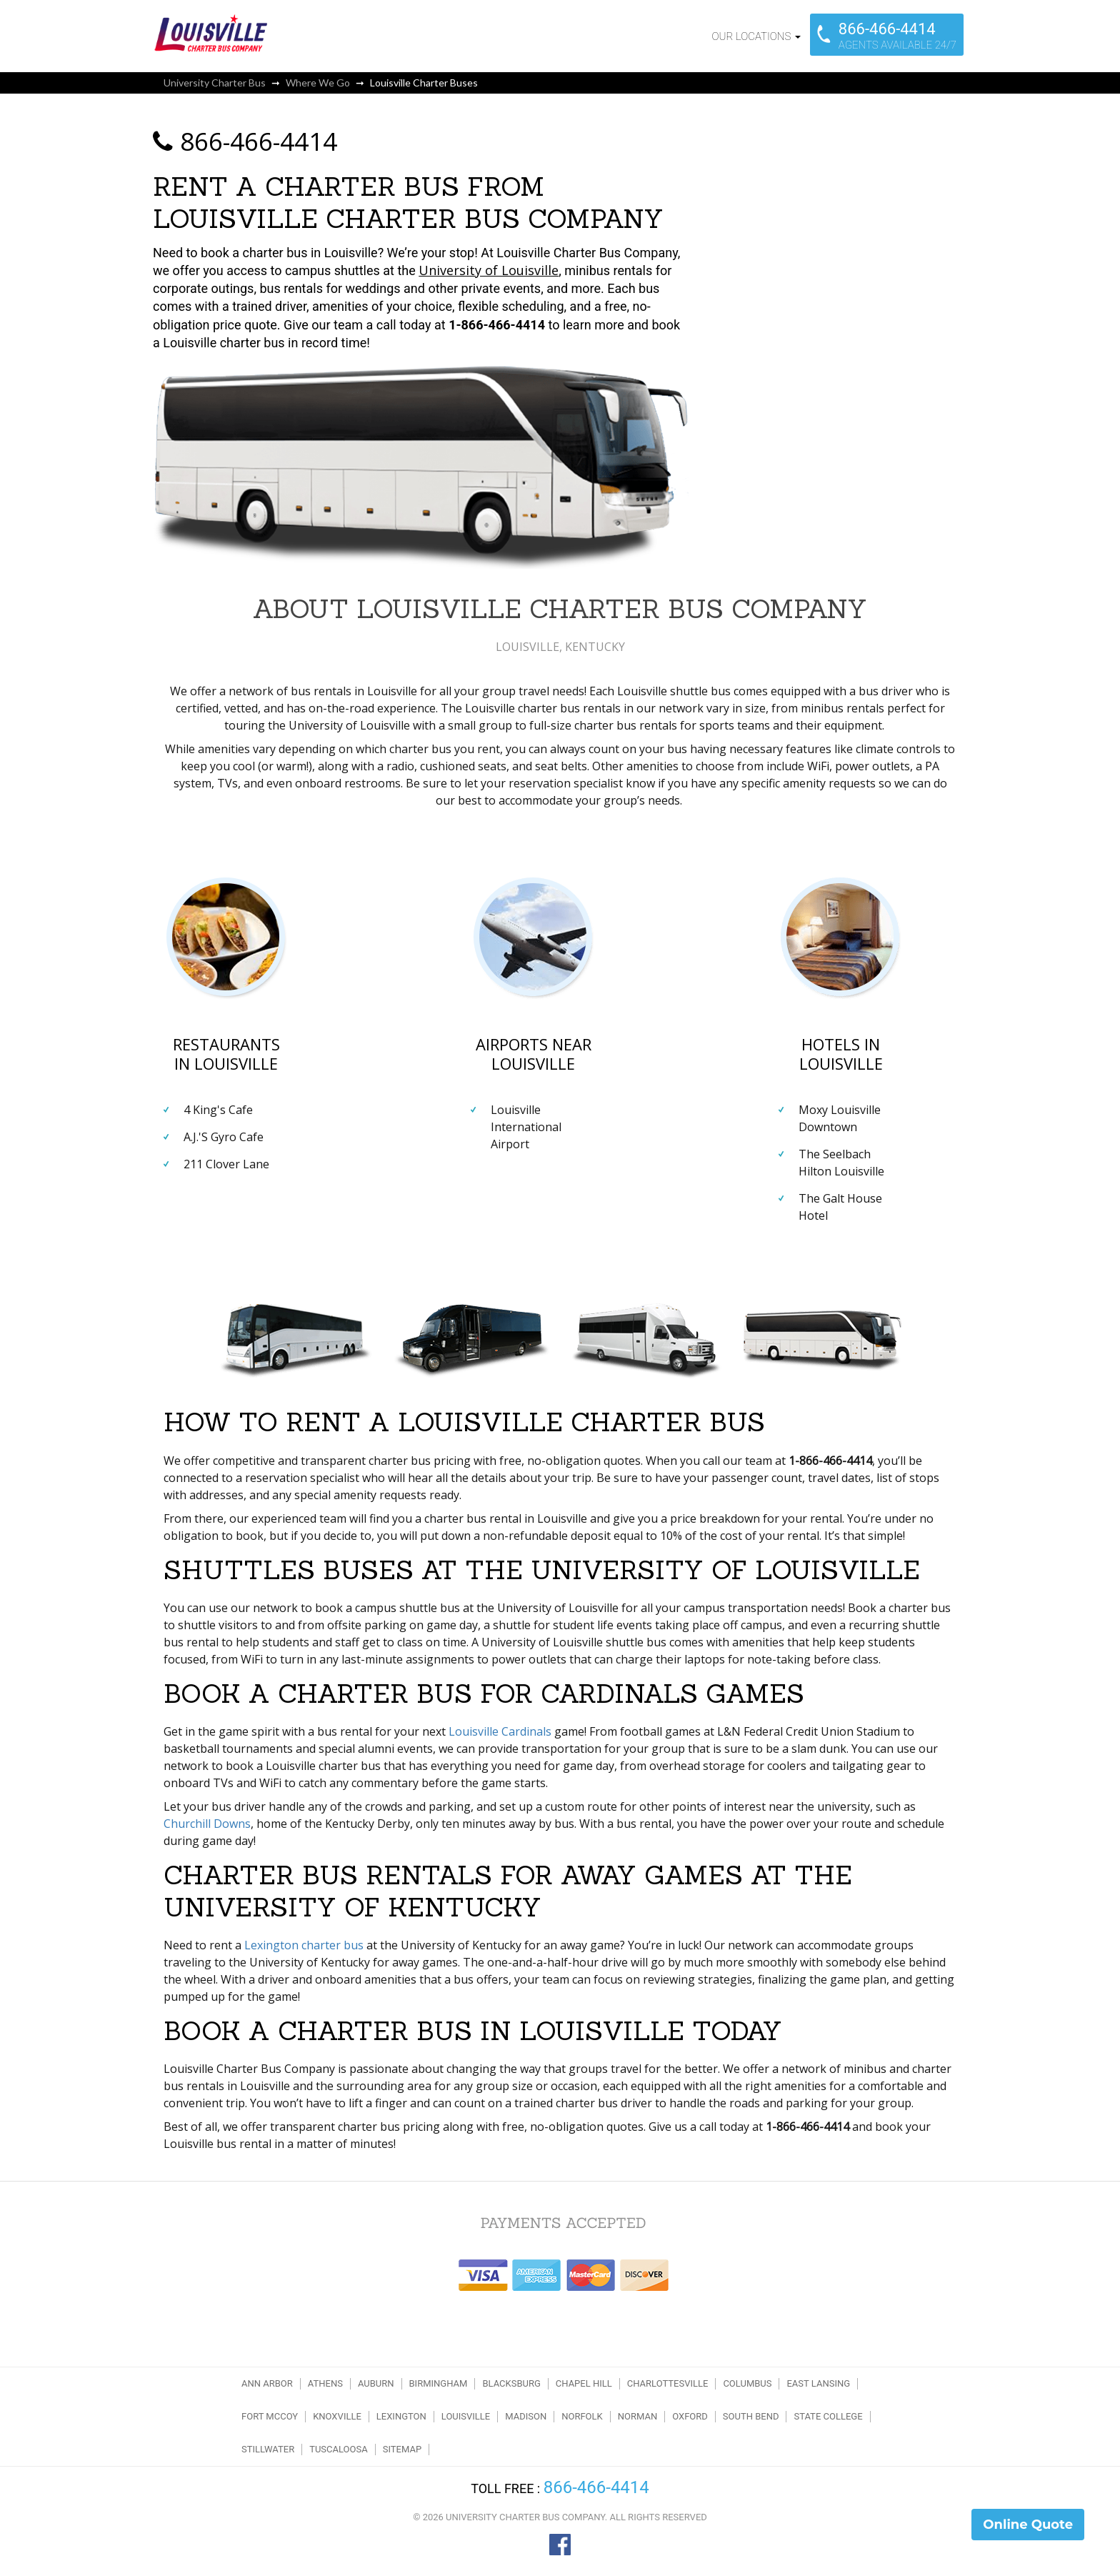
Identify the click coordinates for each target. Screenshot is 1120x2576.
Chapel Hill (584, 2383)
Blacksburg (511, 2383)
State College (828, 2416)
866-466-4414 (245, 141)
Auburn (376, 2383)
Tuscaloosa (338, 2449)
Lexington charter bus (304, 1945)
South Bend (751, 2416)
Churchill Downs (207, 1823)
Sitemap (402, 2449)
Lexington (401, 2416)
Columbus (747, 2383)
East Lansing (818, 2383)
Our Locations (756, 36)
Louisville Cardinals (500, 1731)
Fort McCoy (269, 2416)
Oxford (690, 2416)
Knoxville (337, 2416)
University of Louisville (489, 270)
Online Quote (1028, 2524)
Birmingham (438, 2383)
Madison (525, 2416)
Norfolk (582, 2416)
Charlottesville (668, 2383)
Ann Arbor (267, 2383)
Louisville (465, 2416)
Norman (637, 2416)
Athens (325, 2383)
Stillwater (267, 2449)
